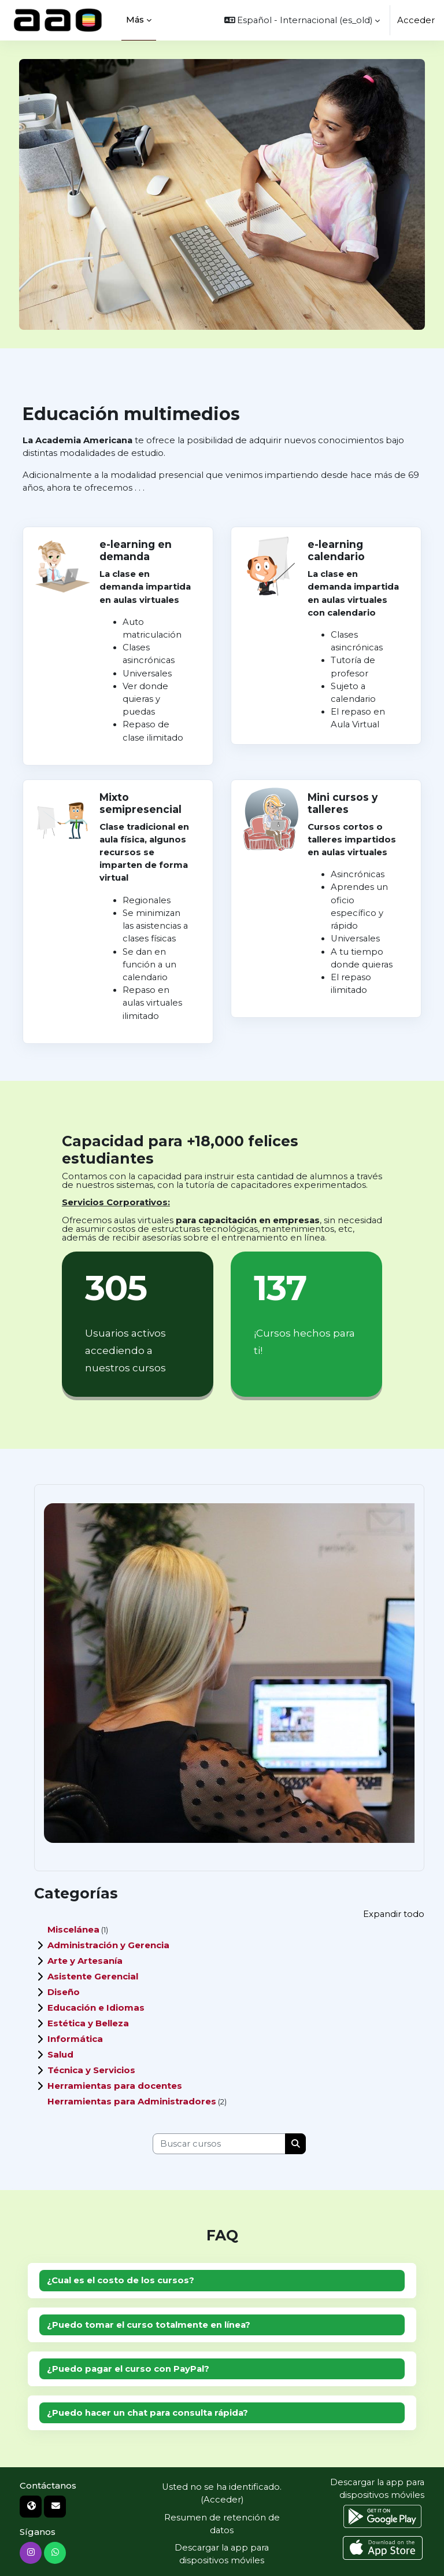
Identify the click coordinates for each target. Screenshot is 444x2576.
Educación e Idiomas (96, 2007)
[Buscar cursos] (219, 2143)
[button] (302, 20)
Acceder (416, 20)
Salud (60, 2054)
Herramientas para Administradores (131, 2101)
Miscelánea (73, 1929)
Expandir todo (393, 1914)
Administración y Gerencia (108, 1945)
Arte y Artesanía (85, 1960)
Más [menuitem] (135, 19)
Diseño (63, 1991)
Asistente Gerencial (92, 1976)
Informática (75, 2038)
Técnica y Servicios (91, 2070)
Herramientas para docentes (114, 2085)
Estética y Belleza (88, 2023)
